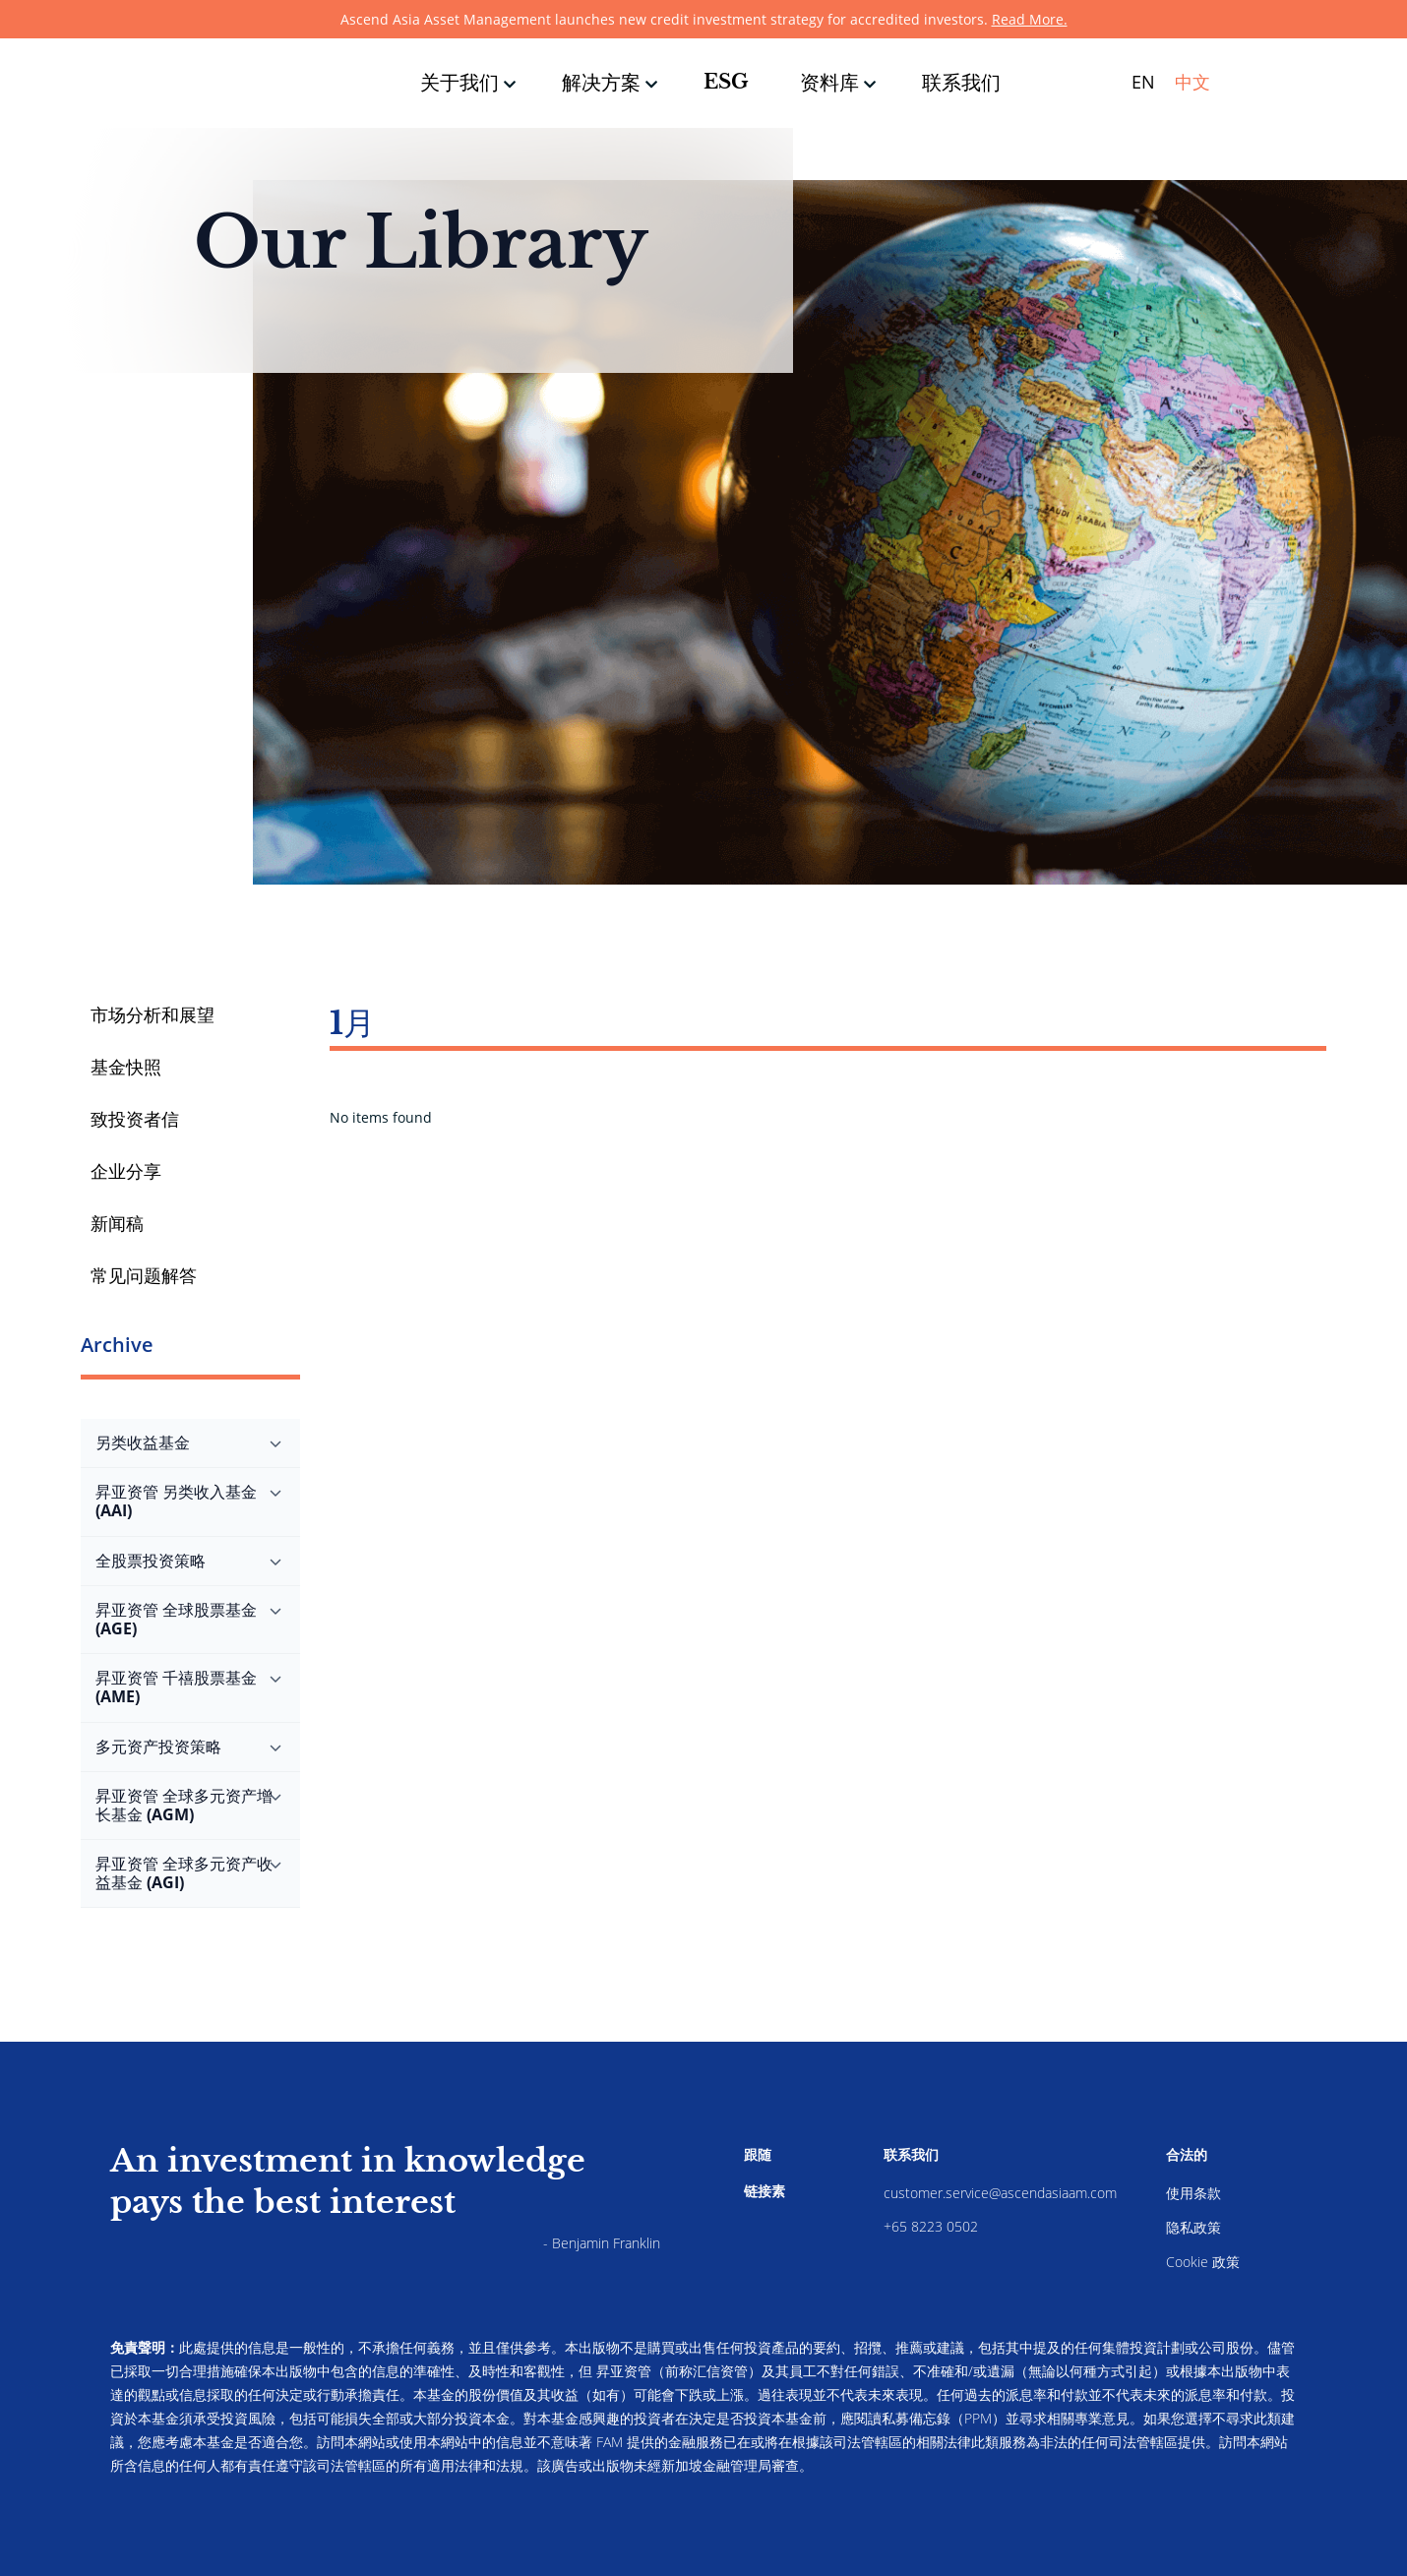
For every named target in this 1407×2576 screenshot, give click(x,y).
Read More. (1030, 19)
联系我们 (961, 82)
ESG (726, 81)
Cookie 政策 (1203, 2261)
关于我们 (459, 82)
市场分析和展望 (152, 1014)
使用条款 (1193, 2192)
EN (1143, 81)
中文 (1192, 81)
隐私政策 (1193, 2227)
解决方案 (601, 82)
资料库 (829, 82)
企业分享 (126, 1171)
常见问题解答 (144, 1275)
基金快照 (126, 1066)
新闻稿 (117, 1223)
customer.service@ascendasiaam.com (1000, 2192)
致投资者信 (135, 1119)
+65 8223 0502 (931, 2226)
